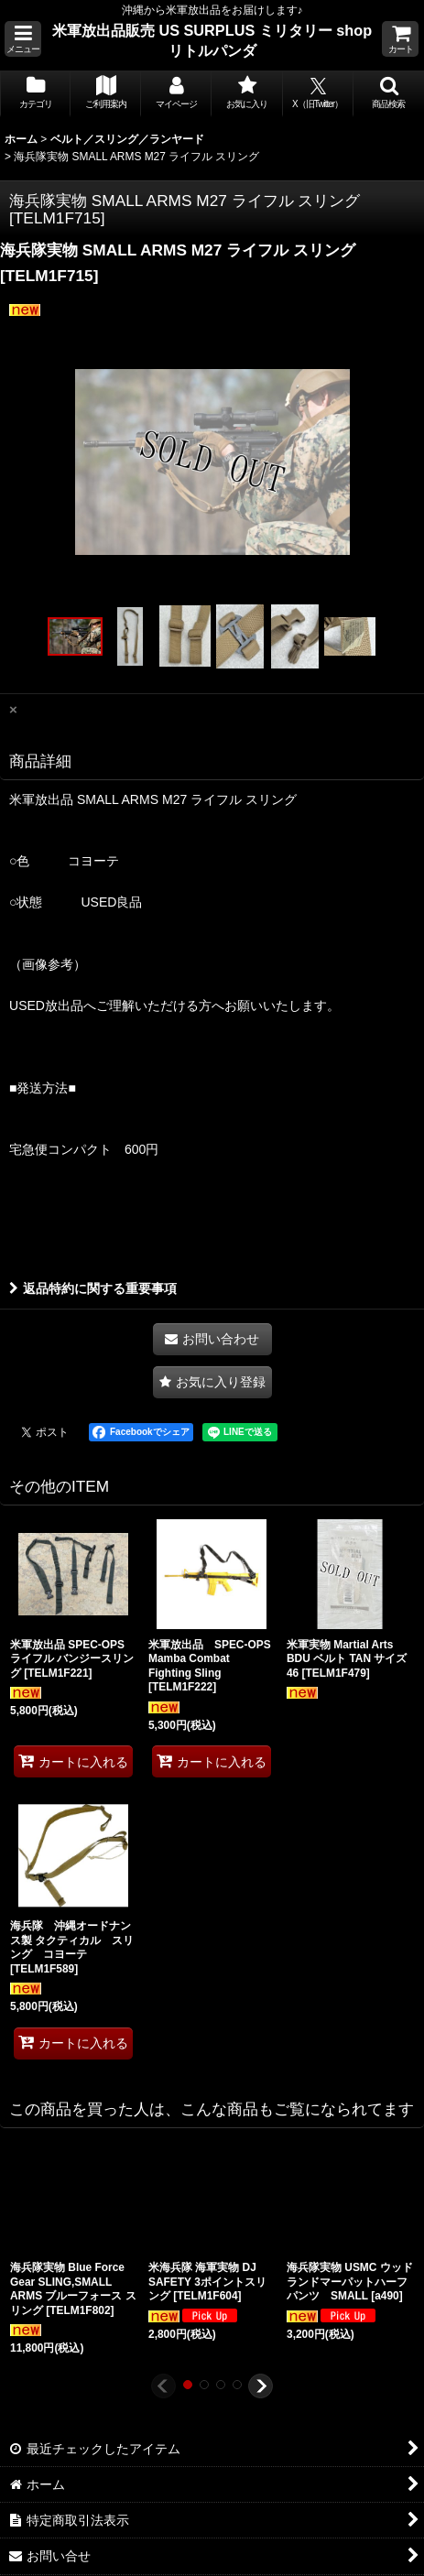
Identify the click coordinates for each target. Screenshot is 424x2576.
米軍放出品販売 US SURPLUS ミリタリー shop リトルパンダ (212, 40)
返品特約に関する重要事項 (93, 1288)
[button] (23, 39)
